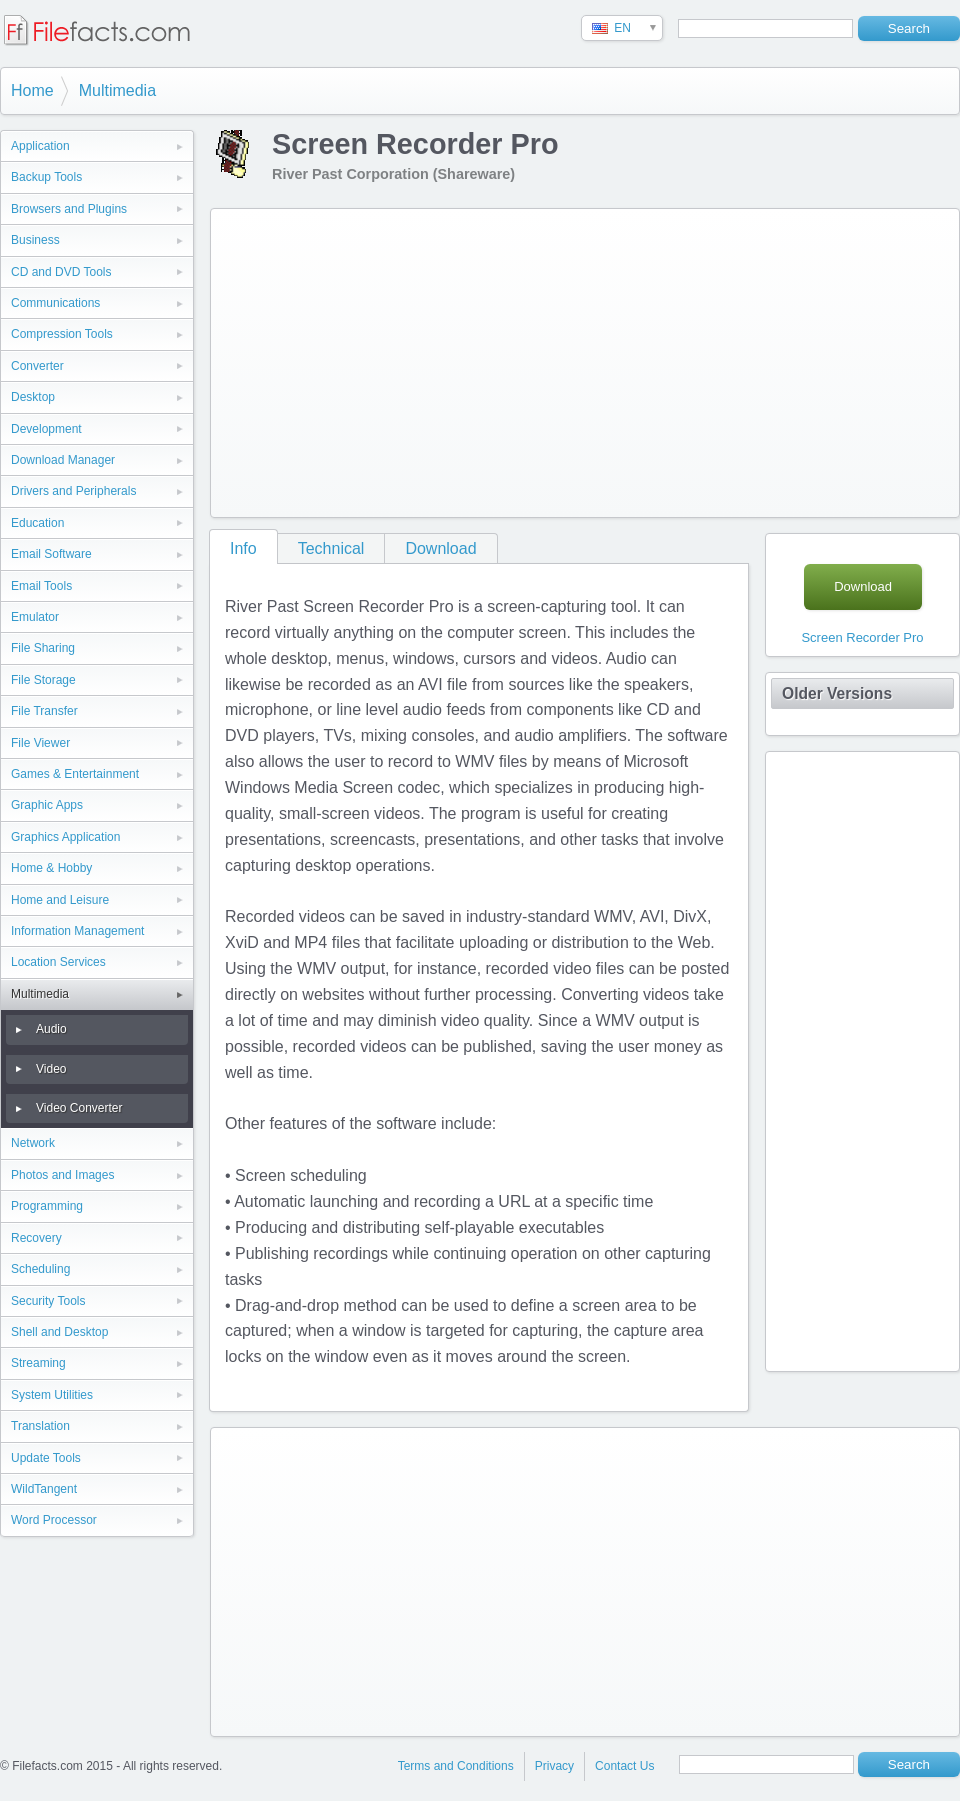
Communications (55, 303)
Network (33, 1143)
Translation (40, 1426)
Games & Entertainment (75, 774)
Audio (51, 1029)
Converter (37, 366)
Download (440, 548)
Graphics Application (65, 837)
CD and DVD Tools (61, 272)
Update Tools (46, 1458)
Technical (331, 548)
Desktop (33, 397)
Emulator (35, 617)
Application (40, 146)
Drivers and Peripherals (73, 491)
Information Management (77, 931)
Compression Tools (62, 334)
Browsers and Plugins (69, 209)
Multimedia (117, 90)
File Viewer (40, 743)
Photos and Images (62, 1175)
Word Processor (54, 1520)
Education (37, 523)
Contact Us (624, 1766)
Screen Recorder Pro (862, 637)
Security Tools (48, 1301)
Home (32, 90)
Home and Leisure (60, 900)
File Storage (43, 680)
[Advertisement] (432, 359)
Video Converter (79, 1108)
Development (46, 429)
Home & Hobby (51, 868)
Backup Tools (46, 177)
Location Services (58, 962)
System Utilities (52, 1395)
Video (51, 1069)
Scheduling (40, 1269)
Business (35, 240)
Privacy (554, 1766)
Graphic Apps (47, 805)
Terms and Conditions (456, 1766)
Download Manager (63, 460)
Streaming (38, 1363)
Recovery (36, 1238)
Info (243, 548)
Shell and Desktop (59, 1332)
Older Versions (837, 693)
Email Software (51, 554)
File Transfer (44, 711)
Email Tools (41, 586)
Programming (47, 1206)
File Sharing (43, 648)
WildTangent (44, 1489)
